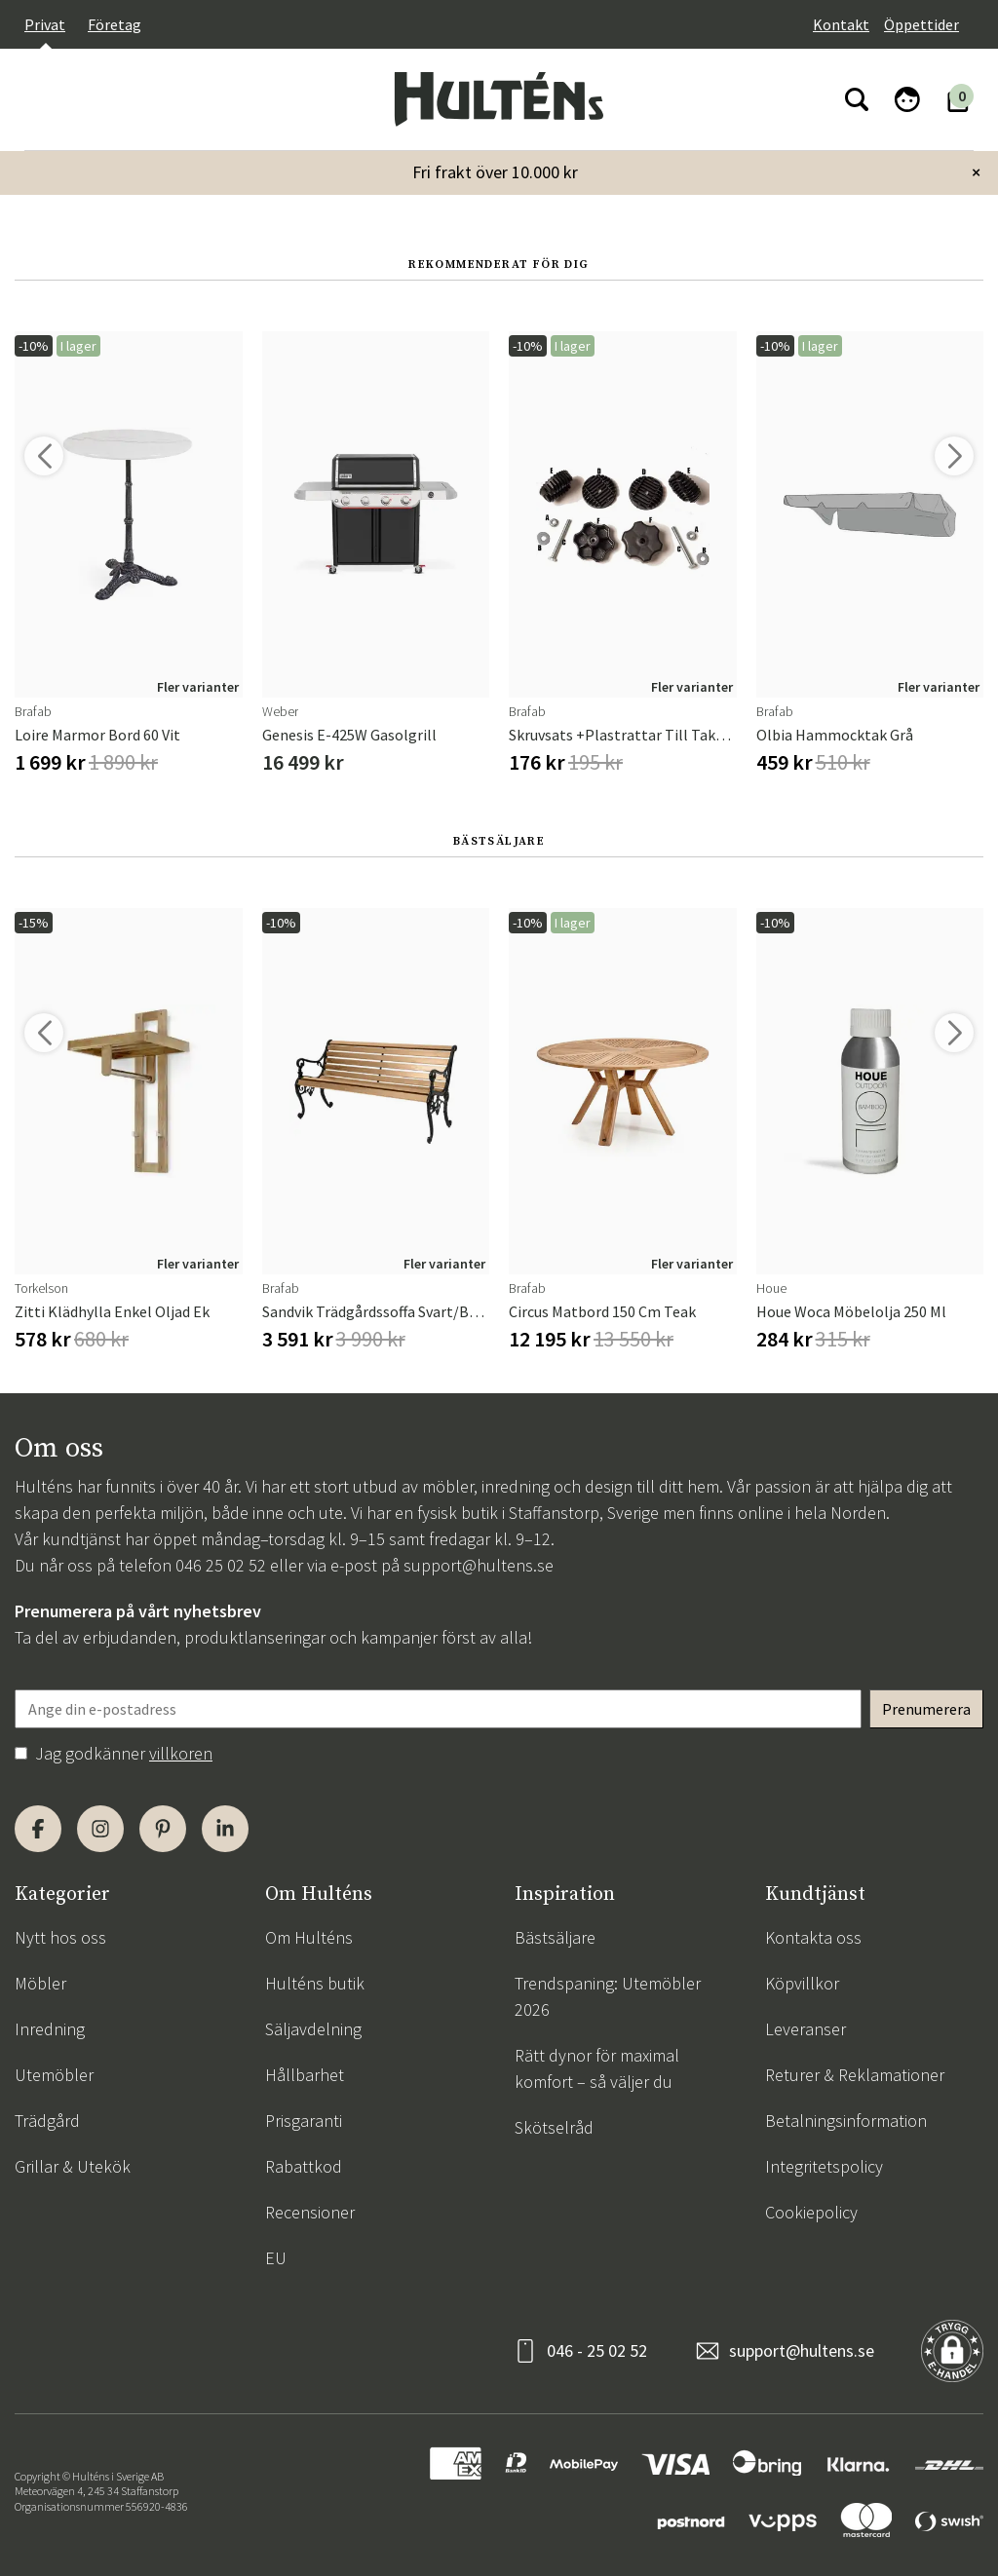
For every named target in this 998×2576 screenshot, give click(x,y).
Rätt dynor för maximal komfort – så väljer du (597, 2068)
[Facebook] (38, 1828)
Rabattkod (303, 2166)
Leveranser (805, 2029)
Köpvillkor (802, 1983)
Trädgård (47, 2120)
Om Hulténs (309, 1937)
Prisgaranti (303, 2120)
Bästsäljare (555, 1937)
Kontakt (841, 24)
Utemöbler (54, 2075)
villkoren (180, 1753)
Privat (44, 24)
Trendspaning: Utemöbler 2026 (608, 1996)
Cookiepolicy (811, 2212)
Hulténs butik (315, 1983)
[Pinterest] (162, 1828)
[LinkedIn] (225, 1828)
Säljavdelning (313, 2029)
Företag (114, 24)
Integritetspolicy (824, 2166)
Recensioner (310, 2212)
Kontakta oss (813, 1937)
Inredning (50, 2029)
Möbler (40, 1983)
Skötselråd (554, 2127)
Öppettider (921, 24)
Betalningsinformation (846, 2120)
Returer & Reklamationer (854, 2075)
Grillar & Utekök (73, 2166)
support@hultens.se (478, 1565)
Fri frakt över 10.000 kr (495, 172)
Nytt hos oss (60, 1937)
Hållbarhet (304, 2075)
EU (276, 2258)
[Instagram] (100, 1828)
